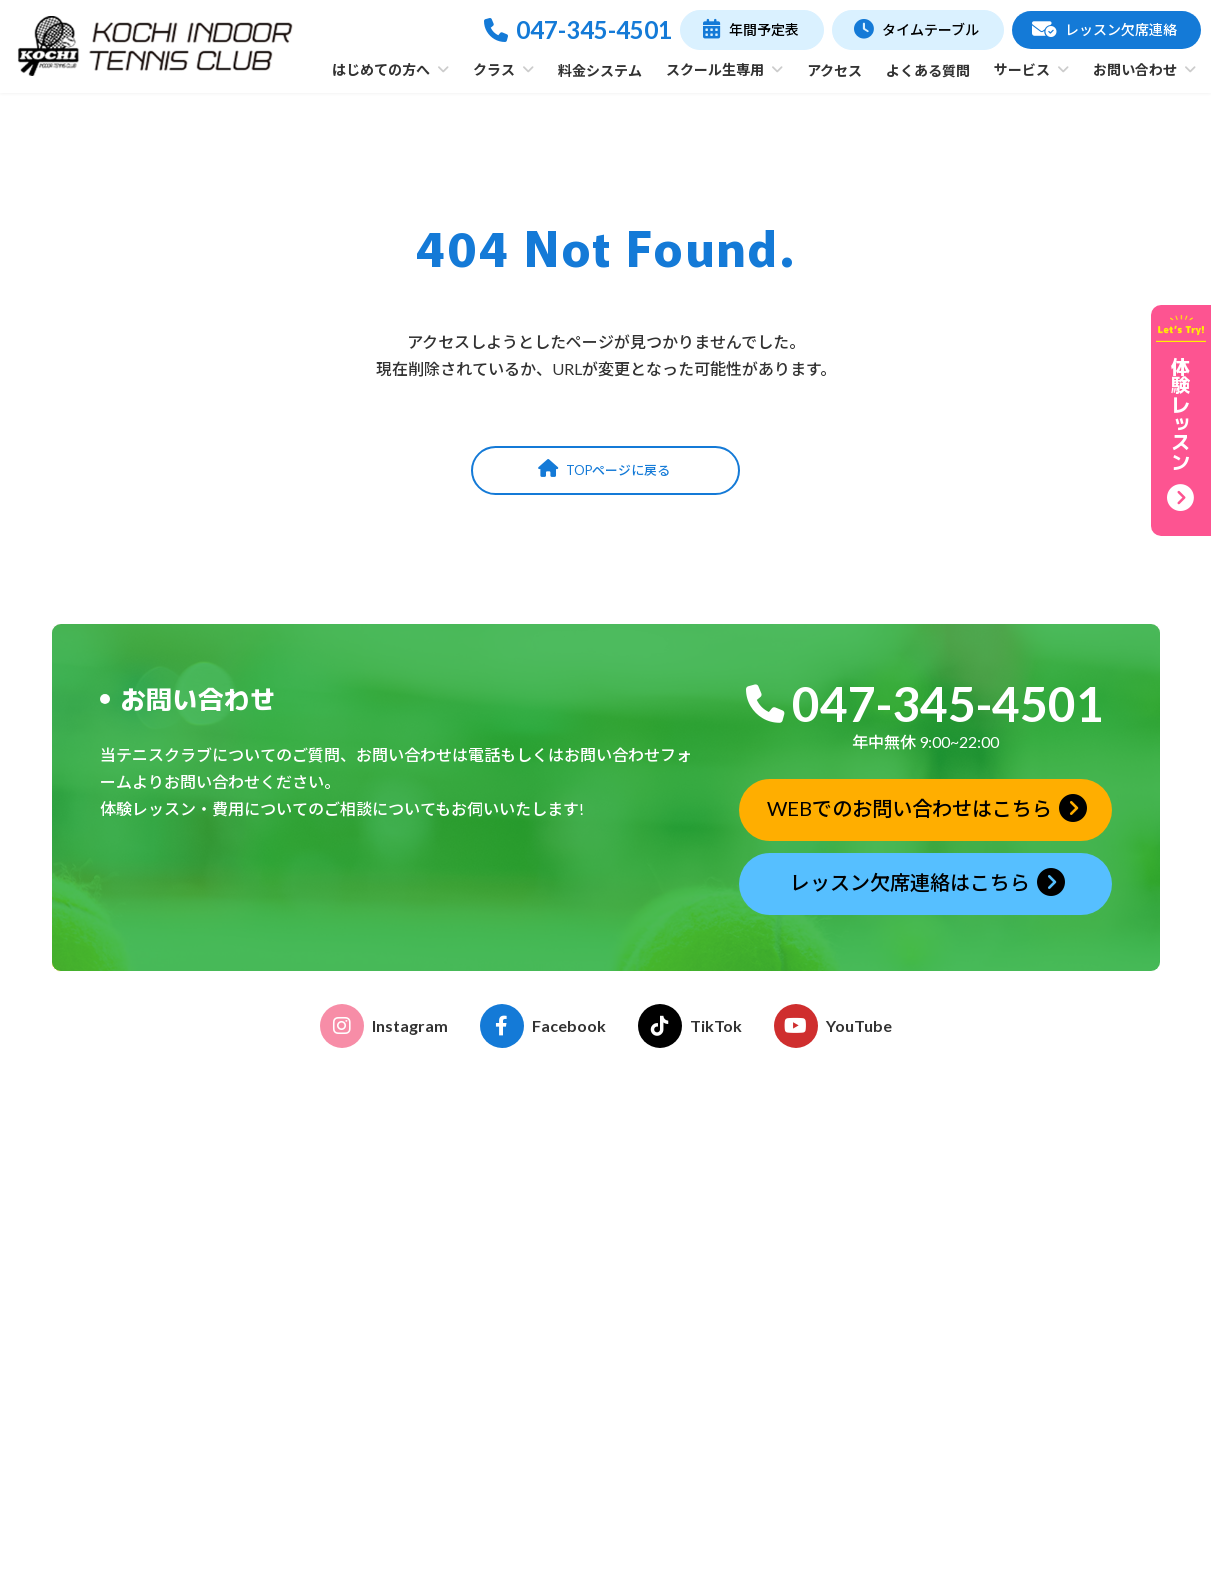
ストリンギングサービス (739, 1386)
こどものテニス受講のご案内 (753, 1205)
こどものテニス (479, 1306)
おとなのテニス (479, 1333)
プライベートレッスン (500, 1413)
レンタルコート (711, 1360)
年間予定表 (963, 1189)
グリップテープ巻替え (731, 1413)
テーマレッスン (479, 1440)
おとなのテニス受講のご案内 (753, 1178)
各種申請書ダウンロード (739, 1259)
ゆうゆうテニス (479, 1386)
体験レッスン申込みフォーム (1029, 1333)
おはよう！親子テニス (500, 1360)
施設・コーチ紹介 (486, 1242)
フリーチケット (479, 1467)
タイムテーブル (978, 1150)
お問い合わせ (980, 1434)
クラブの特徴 (472, 1215)
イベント (690, 1232)
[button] (751, 30)
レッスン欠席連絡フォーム (1022, 1360)
